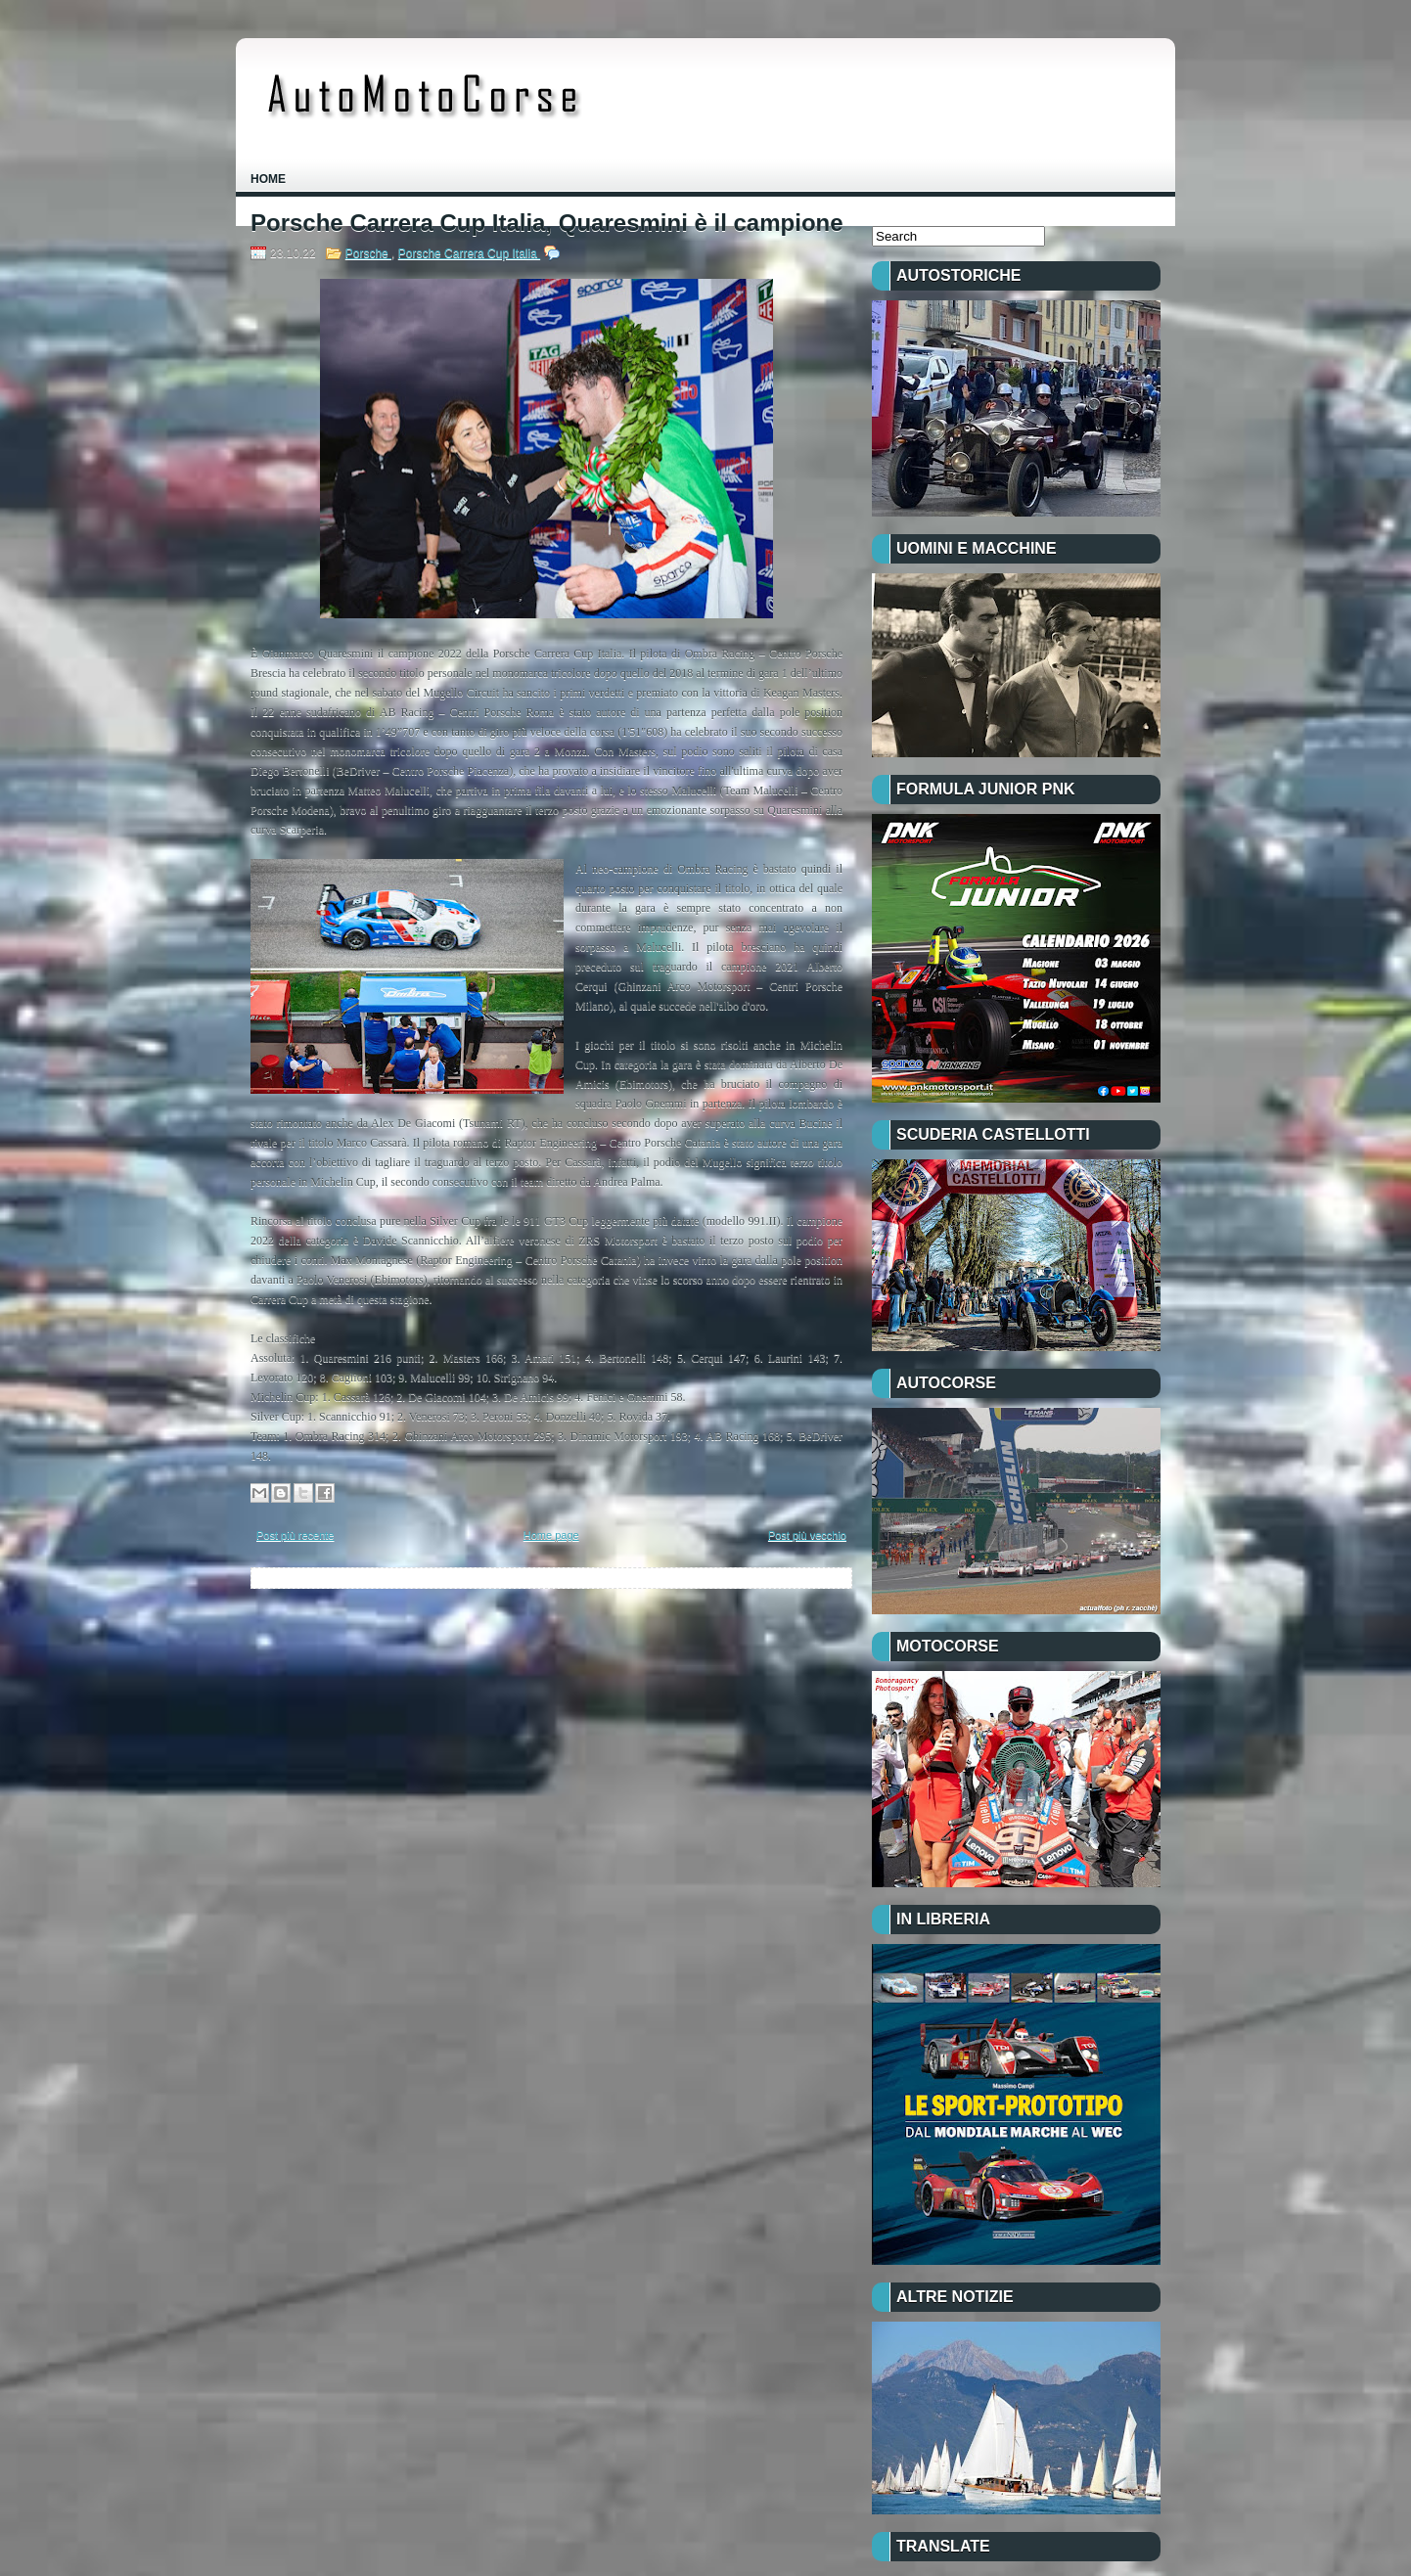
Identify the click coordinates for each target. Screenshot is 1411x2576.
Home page (551, 1535)
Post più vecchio (807, 1535)
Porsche (368, 253)
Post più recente (295, 1535)
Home (268, 179)
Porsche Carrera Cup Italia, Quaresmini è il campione (546, 223)
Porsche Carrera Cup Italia (469, 253)
